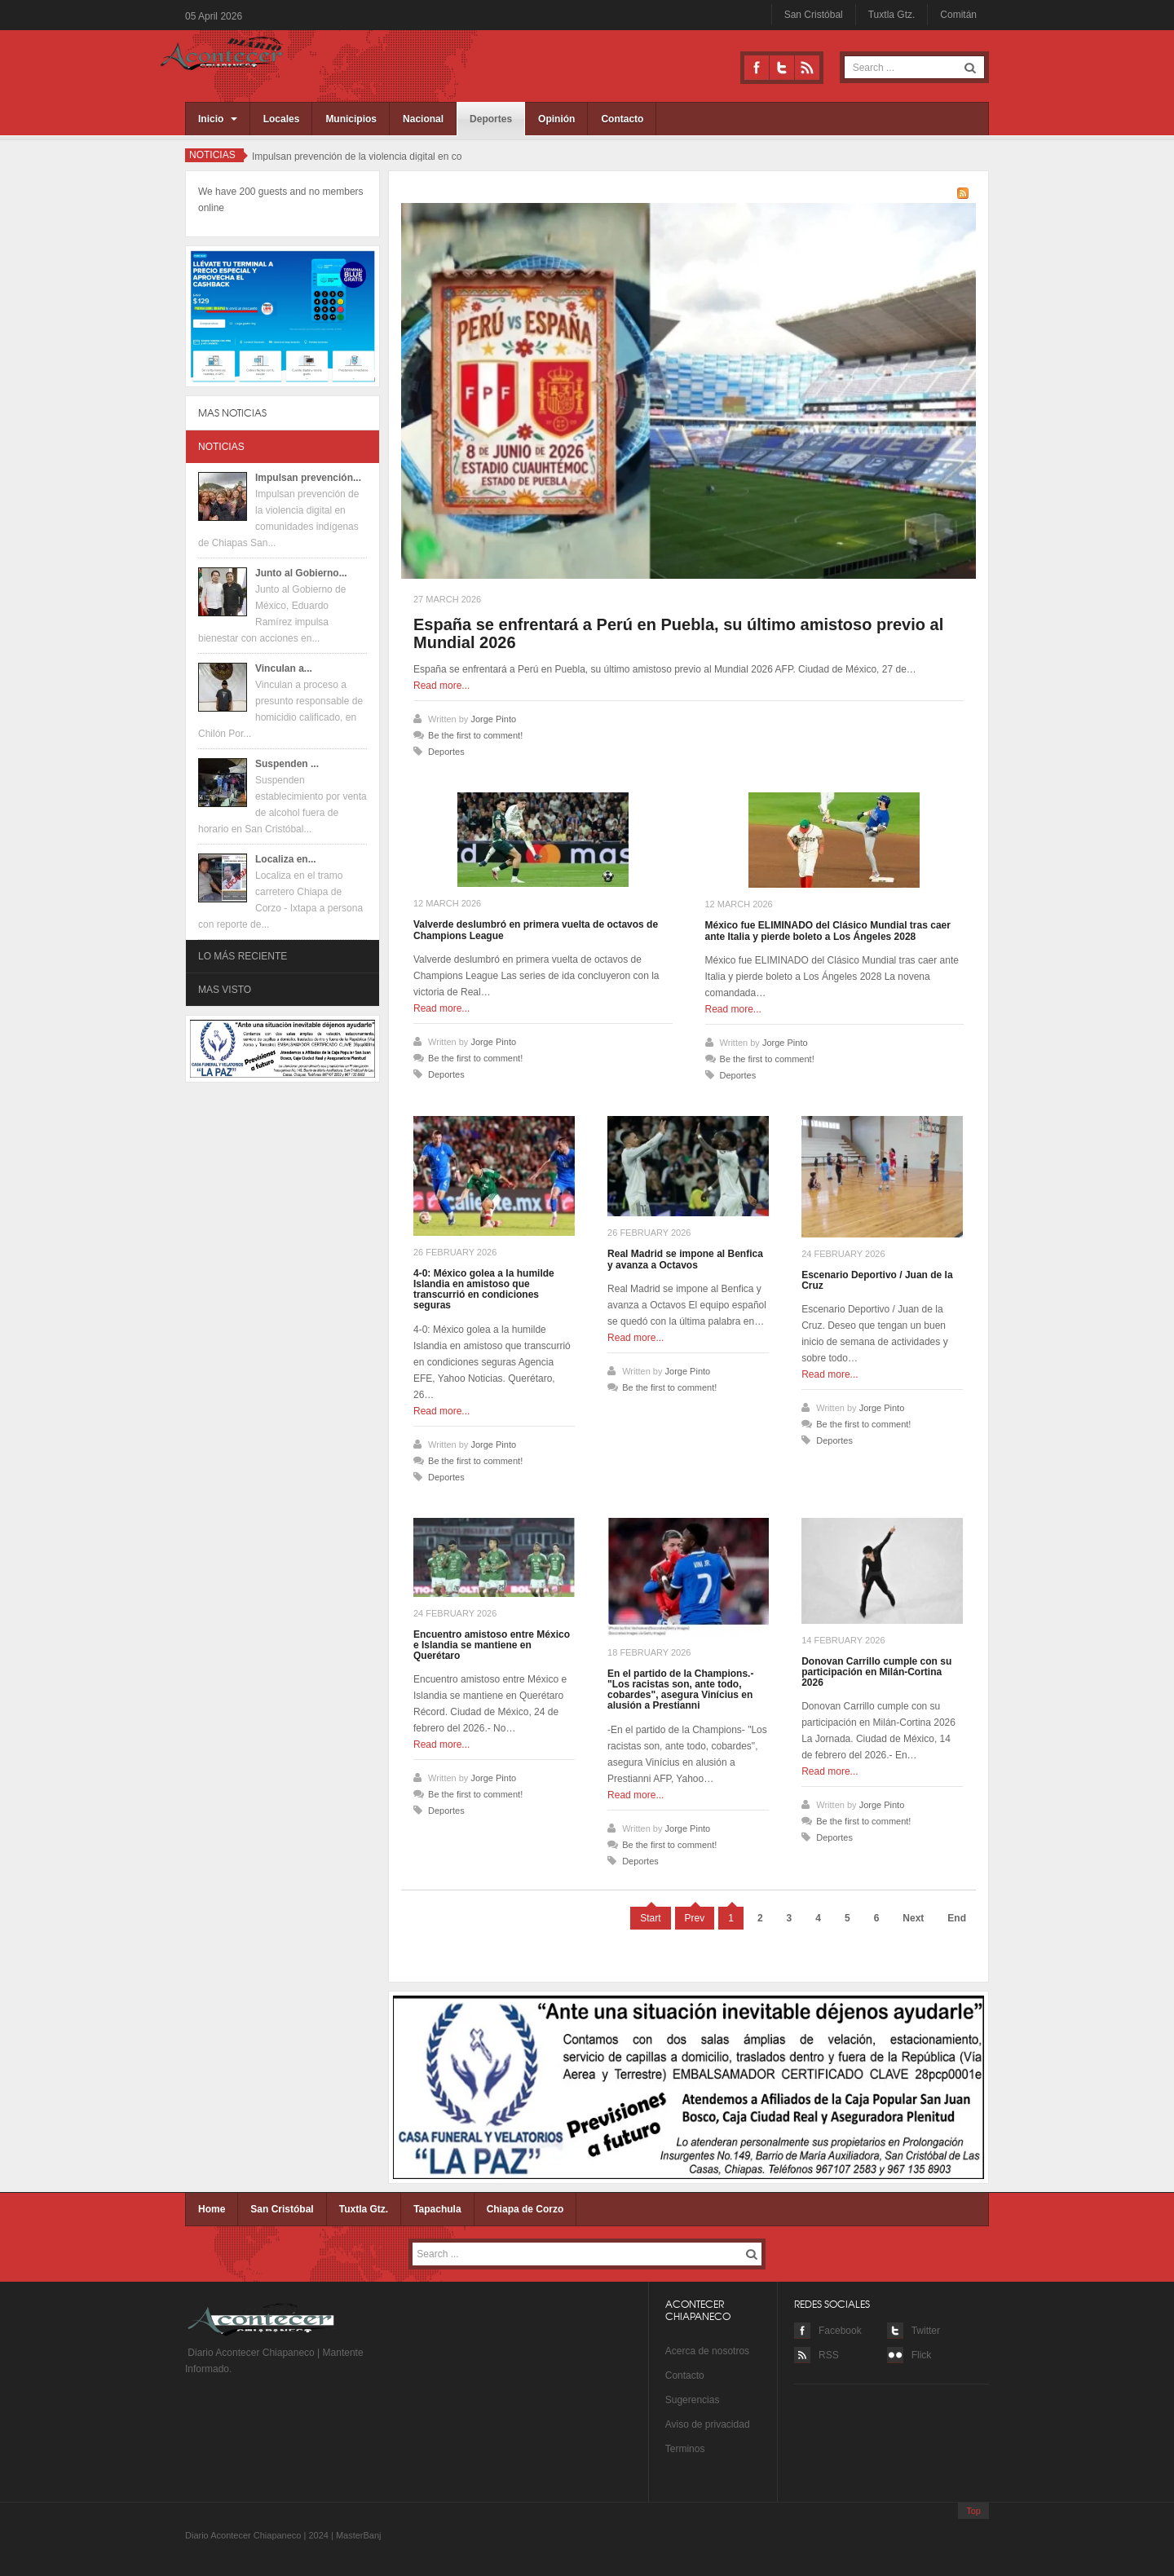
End (956, 1918)
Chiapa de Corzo (525, 2209)
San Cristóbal (813, 14)
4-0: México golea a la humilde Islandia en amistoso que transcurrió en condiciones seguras (483, 1290)
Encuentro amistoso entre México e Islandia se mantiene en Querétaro (491, 1645)
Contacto (622, 119)
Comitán (958, 14)
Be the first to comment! (475, 735)
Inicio (217, 119)
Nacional (423, 119)
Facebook (756, 67)
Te (670, 2449)
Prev (695, 1918)
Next (913, 1918)
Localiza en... (285, 859)
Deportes (491, 119)
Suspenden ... (287, 764)
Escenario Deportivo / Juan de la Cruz (876, 1280)
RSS (806, 67)
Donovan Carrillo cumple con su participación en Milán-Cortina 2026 (876, 1672)
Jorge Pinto (493, 719)
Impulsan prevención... (308, 477)
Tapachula (437, 2209)
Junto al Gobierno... (301, 573)
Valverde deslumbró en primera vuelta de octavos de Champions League (535, 930)
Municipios (351, 119)
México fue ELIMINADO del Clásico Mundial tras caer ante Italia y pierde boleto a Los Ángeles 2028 (828, 931)
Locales (281, 119)
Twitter (781, 67)
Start (650, 1918)
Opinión (556, 119)
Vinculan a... (283, 668)
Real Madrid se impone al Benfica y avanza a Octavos (685, 1259)
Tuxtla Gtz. (892, 14)
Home (211, 2209)
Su (671, 2400)
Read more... (441, 685)
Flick (921, 2355)
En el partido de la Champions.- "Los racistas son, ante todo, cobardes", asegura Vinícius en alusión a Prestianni (680, 1690)
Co (671, 2375)
